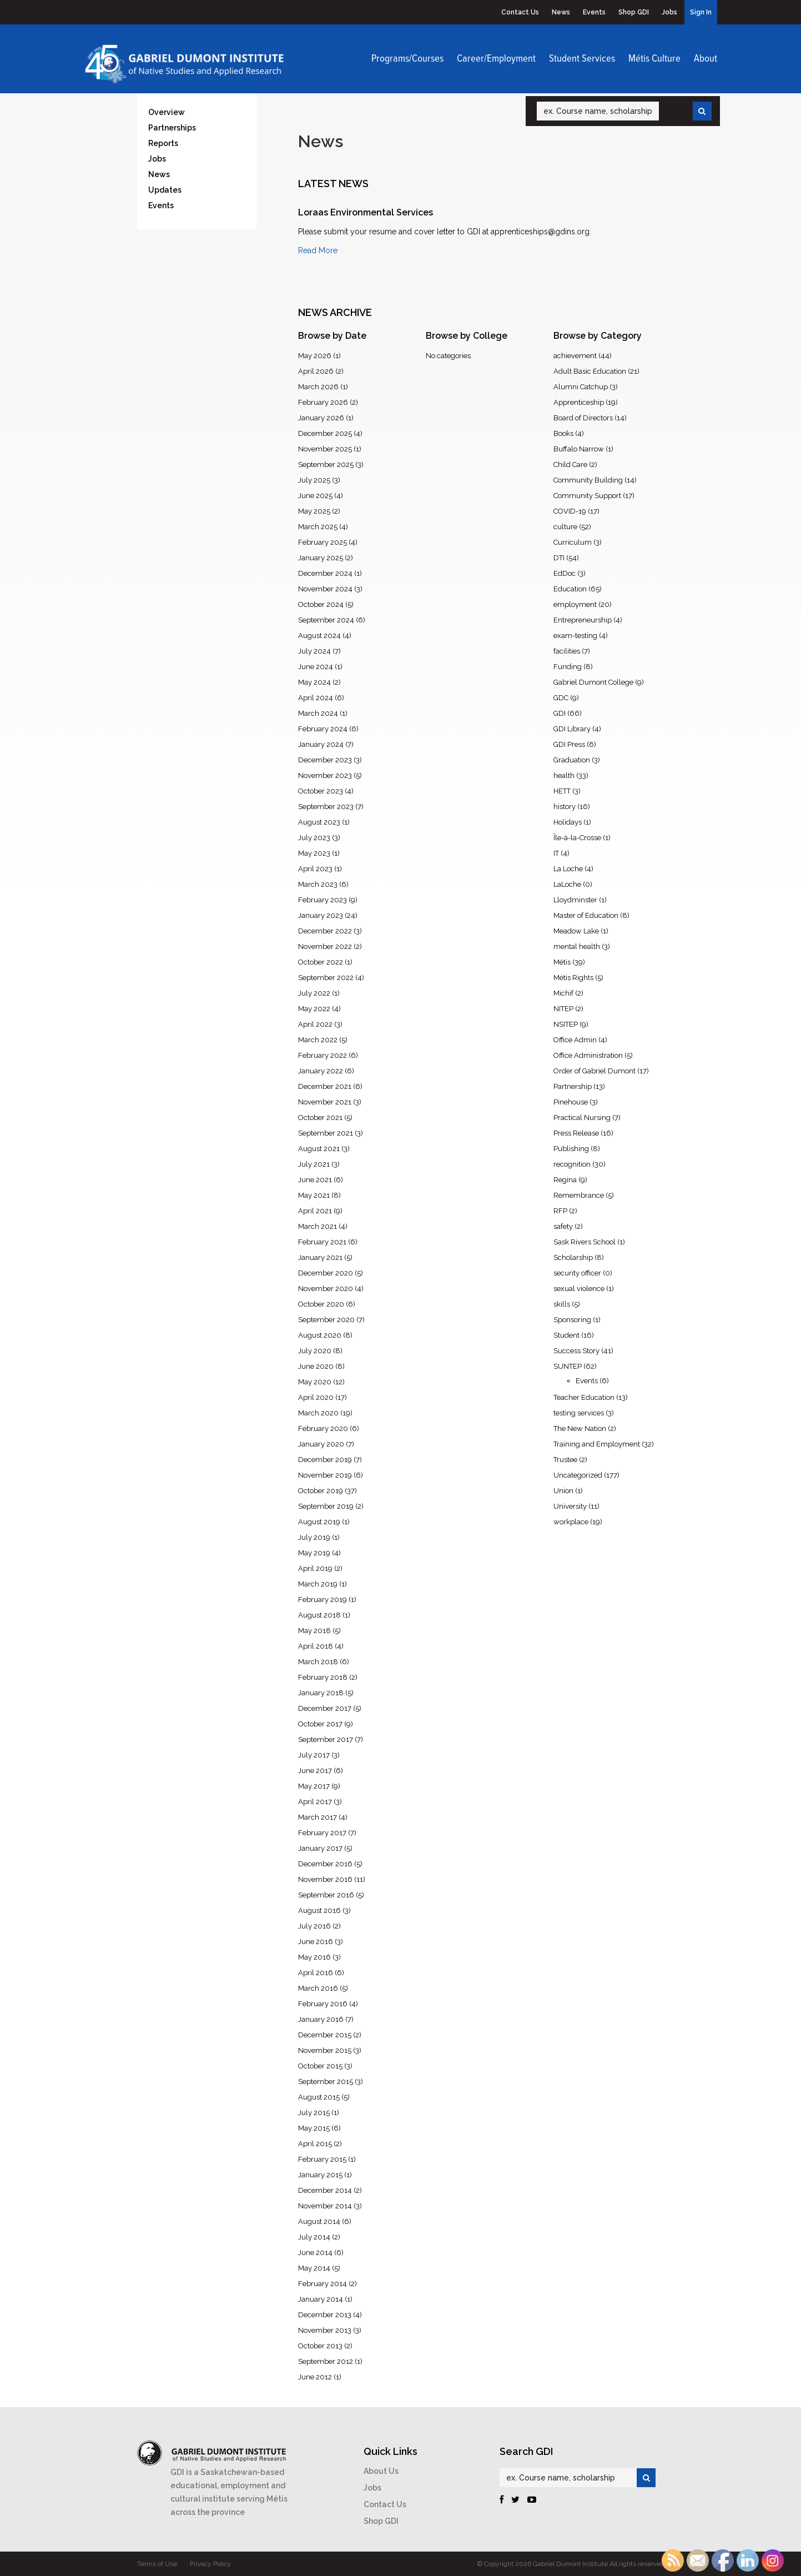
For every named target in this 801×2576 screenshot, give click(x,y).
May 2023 (314, 853)
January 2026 (321, 418)
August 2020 (319, 1335)
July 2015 (314, 2112)
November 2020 (325, 1288)
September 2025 (326, 464)
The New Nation (579, 1428)
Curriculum (572, 542)
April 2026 (316, 371)
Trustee (565, 1459)
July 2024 (314, 651)
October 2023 (320, 791)
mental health (576, 946)
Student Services (582, 59)
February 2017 (322, 1833)
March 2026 (318, 387)
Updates (165, 189)
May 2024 (314, 682)
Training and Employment (596, 1444)
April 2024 (315, 698)
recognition (572, 1164)
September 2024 (326, 620)
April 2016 (315, 1973)
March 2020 (318, 1413)
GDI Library (572, 729)
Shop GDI (633, 12)
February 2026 (323, 402)
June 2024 (315, 666)
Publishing (571, 1148)
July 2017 (314, 1755)
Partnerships (172, 127)
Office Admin (575, 1040)
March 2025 (317, 527)
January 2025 (320, 558)
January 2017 (320, 1848)
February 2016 (322, 2004)
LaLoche (567, 884)
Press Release (576, 1133)
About (705, 59)
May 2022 (314, 1009)
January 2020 (321, 1444)
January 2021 (320, 1257)
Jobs (669, 12)
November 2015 (324, 2050)
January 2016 (321, 2019)
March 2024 (318, 713)
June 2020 (316, 1366)
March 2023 (317, 884)
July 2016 (314, 1926)
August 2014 (319, 2221)
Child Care (570, 464)
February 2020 (323, 1428)
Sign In (701, 12)
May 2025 (314, 511)
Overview (166, 112)
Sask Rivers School (584, 1242)
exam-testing (575, 635)
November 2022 (325, 946)
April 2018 (315, 1646)
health (564, 775)
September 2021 (325, 1133)
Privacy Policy (210, 2564)
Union (563, 1491)
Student (566, 1335)
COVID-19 (569, 511)
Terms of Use (157, 2564)
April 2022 (315, 1024)
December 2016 (325, 1864)
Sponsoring (572, 1319)
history (564, 806)
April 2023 (315, 869)
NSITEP (565, 1024)
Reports (163, 143)
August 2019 (319, 1522)
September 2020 (326, 1319)
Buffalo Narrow (578, 449)
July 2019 (314, 1537)
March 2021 (317, 1226)
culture (565, 527)
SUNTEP (567, 1366)
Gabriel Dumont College (593, 682)
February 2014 (322, 2283)
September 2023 (326, 806)
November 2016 (325, 1879)
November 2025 (325, 449)
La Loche (568, 869)
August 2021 (319, 1148)
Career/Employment (496, 59)
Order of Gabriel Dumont (594, 1071)
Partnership (572, 1086)
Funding (567, 666)
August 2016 (319, 1910)
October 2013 (320, 2346)
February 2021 (322, 1242)
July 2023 (314, 837)
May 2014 (314, 2268)
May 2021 (314, 1195)
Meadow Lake (576, 931)
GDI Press (569, 744)
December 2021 (324, 1086)
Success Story (576, 1351)
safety (563, 1226)
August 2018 (319, 1615)
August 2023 (319, 822)
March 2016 (318, 1988)
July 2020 (314, 1351)
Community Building (588, 480)
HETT (562, 791)
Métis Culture (654, 59)
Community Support (587, 495)
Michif (563, 993)
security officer (577, 1273)
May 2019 (314, 1553)
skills (561, 1304)
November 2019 (325, 1475)
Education (570, 589)
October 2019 (320, 1491)
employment (575, 604)
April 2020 (316, 1397)
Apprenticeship (578, 402)
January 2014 (320, 2299)
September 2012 (325, 2361)
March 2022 (317, 1040)
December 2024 (325, 573)
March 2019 (317, 1584)
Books (563, 433)
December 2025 (325, 433)
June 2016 (315, 1941)
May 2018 (314, 1630)
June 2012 (315, 2377)
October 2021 (320, 1117)
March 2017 (317, 1817)
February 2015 (322, 2159)
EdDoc (564, 573)
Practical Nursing (582, 1117)
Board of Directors (583, 418)
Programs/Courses (407, 59)
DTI (559, 558)
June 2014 (315, 2252)
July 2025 (314, 480)
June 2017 (315, 1770)
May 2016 (314, 1957)
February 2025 (322, 542)
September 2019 (326, 1506)
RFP (560, 1211)
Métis (562, 962)
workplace (570, 1522)
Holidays (567, 822)
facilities (566, 651)
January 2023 (320, 915)
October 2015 (320, 2066)
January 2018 (321, 1693)
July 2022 (314, 993)
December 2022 (325, 931)
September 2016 (326, 1895)
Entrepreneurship (582, 620)
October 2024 (321, 604)
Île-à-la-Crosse (577, 837)
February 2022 (322, 1055)
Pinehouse (570, 1102)
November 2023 (325, 775)
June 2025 (315, 495)
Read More (317, 250)
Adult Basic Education (589, 371)
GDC (560, 698)
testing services (578, 1413)
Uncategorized (577, 1475)
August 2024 (319, 635)
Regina (565, 1180)
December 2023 (325, 760)
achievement (575, 355)
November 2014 (325, 2206)
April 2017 (315, 1801)
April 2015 (315, 2144)
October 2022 (320, 962)
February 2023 (322, 900)
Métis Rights (573, 977)
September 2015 (325, 2081)
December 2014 (325, 2190)
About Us (381, 2471)
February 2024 (322, 729)
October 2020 (321, 1304)
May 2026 (314, 355)
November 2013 (324, 2330)
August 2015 (319, 2097)
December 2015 (324, 2035)
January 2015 (320, 2175)
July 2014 (314, 2237)
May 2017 (314, 1786)
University (570, 1506)
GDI (559, 713)
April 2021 (315, 1211)
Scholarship (573, 1257)
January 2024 (321, 744)
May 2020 (314, 1382)
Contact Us (520, 12)
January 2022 (320, 1071)
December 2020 (325, 1273)
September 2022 (326, 977)
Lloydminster (575, 900)
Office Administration (588, 1055)
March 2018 (318, 1662)
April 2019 (315, 1568)
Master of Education (585, 915)
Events (594, 12)
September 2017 (325, 1739)
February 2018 (322, 1677)
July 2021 (314, 1164)
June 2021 (315, 1180)
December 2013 (324, 2315)
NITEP (563, 1009)
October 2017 (320, 1724)
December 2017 (324, 1708)
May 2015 (314, 2128)
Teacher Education (583, 1397)
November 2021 (324, 1102)
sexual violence (578, 1288)
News (561, 12)
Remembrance (578, 1195)
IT (556, 853)
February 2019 (322, 1599)
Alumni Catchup (580, 387)
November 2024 (325, 589)
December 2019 (325, 1459)
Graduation (571, 760)
